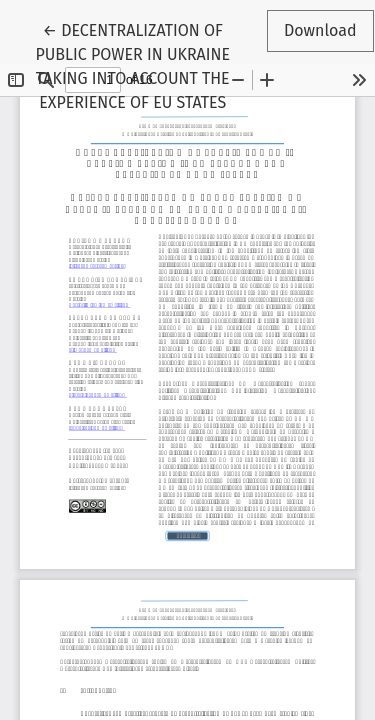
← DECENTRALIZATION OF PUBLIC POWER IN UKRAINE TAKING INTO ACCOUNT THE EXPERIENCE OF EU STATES (134, 65)
